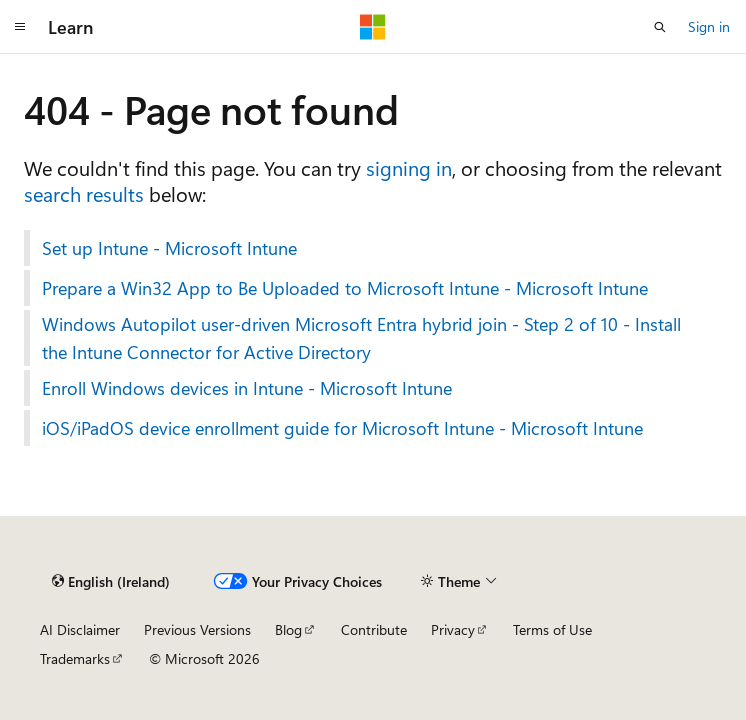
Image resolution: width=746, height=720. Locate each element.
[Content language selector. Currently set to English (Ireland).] (111, 581)
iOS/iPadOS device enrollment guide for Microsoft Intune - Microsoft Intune (342, 428)
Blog (288, 629)
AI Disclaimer (80, 629)
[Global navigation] (20, 27)
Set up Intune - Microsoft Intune (169, 248)
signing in (409, 167)
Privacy (453, 629)
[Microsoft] (373, 27)
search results (84, 193)
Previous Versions (197, 629)
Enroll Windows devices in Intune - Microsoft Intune (247, 388)
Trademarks (75, 658)
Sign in (709, 26)
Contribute (374, 629)
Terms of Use (552, 629)
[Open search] (660, 27)
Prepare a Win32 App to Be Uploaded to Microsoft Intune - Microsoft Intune (345, 288)
